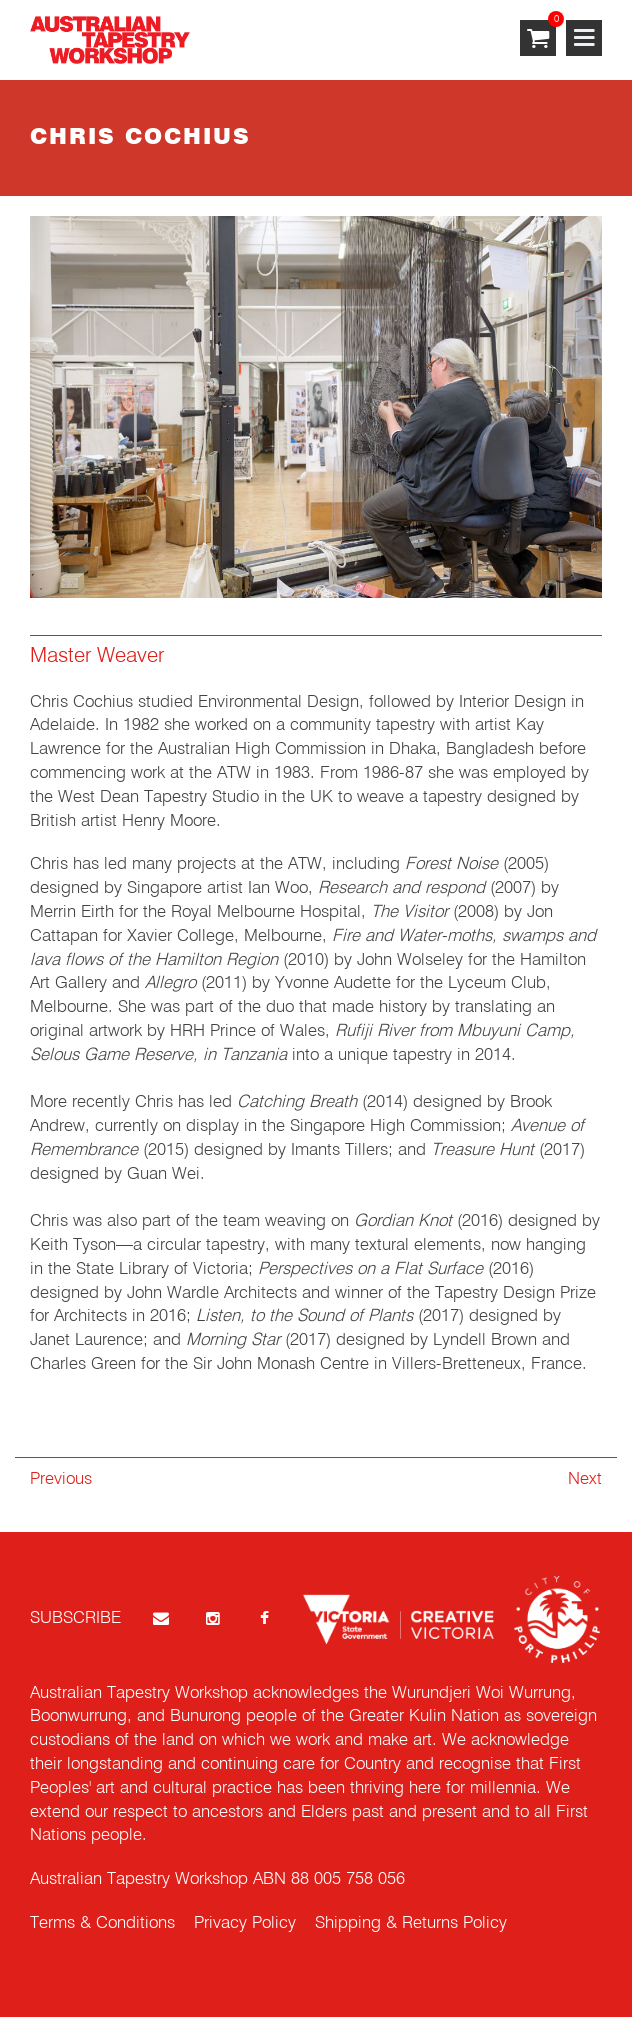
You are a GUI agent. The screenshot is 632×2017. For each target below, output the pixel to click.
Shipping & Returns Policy (411, 1923)
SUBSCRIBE (75, 1618)
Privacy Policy (245, 1923)
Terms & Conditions (102, 1923)
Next (585, 1479)
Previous (61, 1479)
